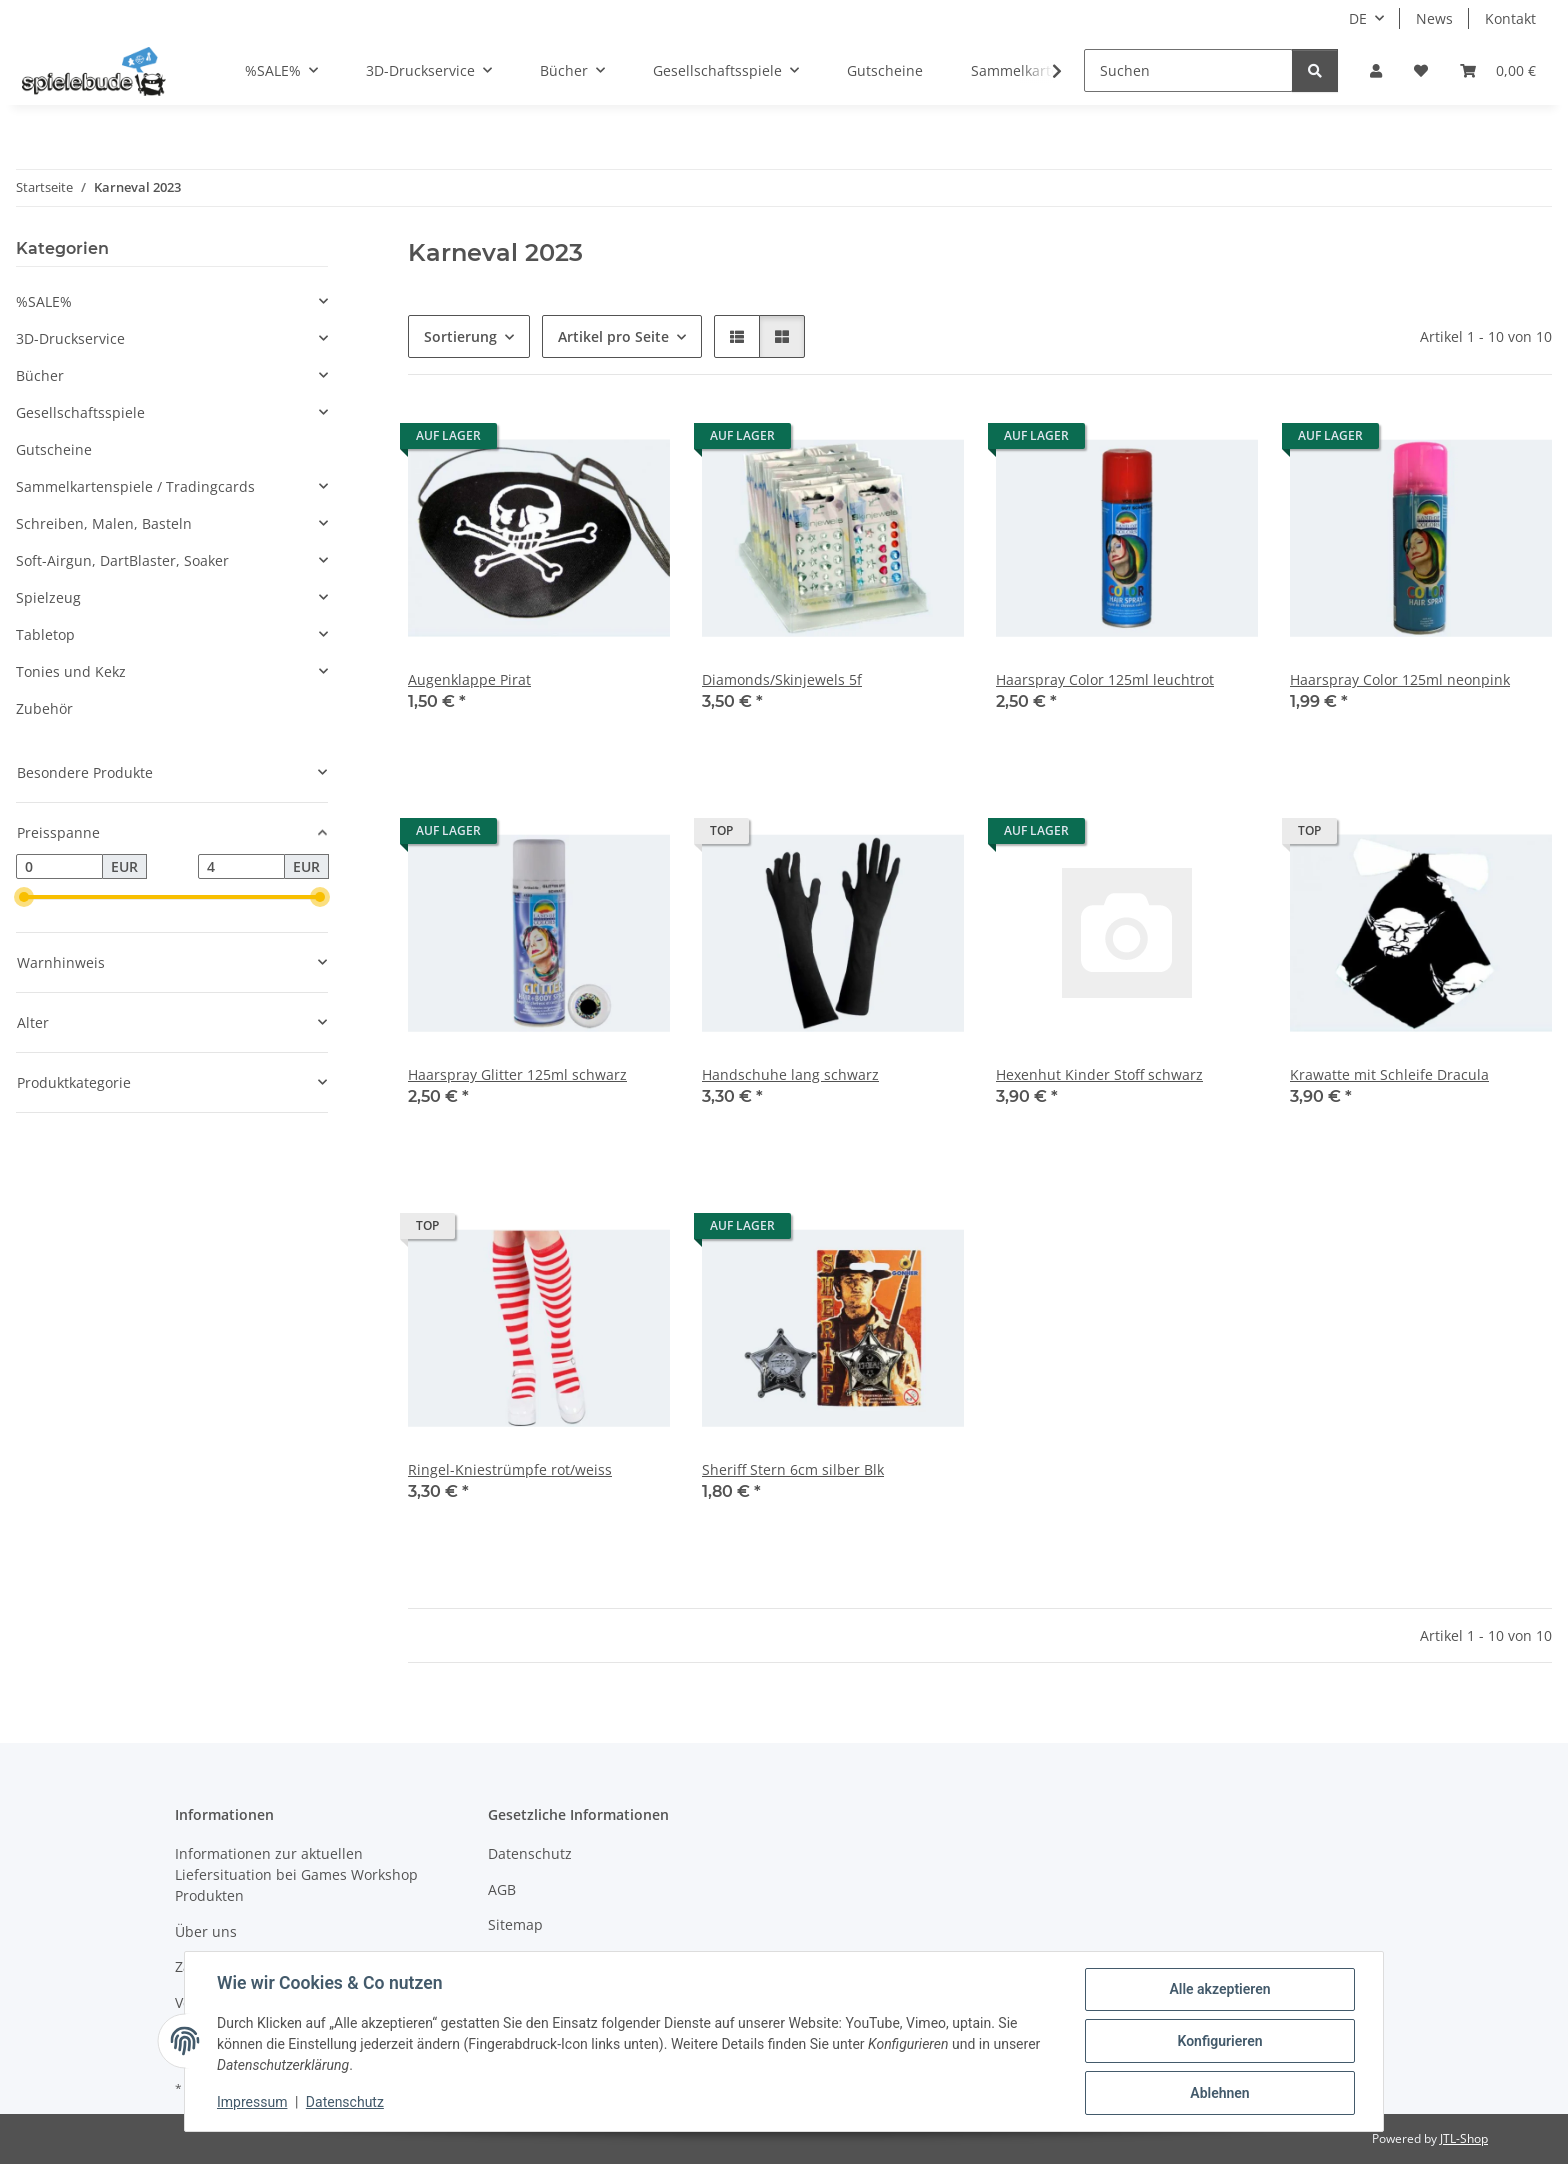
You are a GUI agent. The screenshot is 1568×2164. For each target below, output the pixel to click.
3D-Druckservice (70, 338)
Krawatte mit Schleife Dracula (1389, 1074)
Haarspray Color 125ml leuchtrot (1105, 679)
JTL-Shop (1464, 2138)
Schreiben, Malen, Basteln (104, 523)
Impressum (252, 2102)
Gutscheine (54, 449)
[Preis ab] (59, 867)
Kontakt (1510, 18)
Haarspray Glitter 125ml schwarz (517, 1074)
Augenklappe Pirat (469, 679)
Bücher (40, 375)
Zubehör (44, 708)
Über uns (206, 1931)
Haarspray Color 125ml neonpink (1400, 679)
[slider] (24, 898)
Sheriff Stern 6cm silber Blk (793, 1469)
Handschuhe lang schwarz (790, 1074)
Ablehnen (1219, 2093)
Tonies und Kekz (71, 671)
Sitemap (515, 1924)
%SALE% (44, 301)
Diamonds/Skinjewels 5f (782, 679)
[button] (1376, 70)
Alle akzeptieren (1219, 1989)
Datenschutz (345, 2102)
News (1434, 18)
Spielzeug (48, 597)
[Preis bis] (241, 867)
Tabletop (45, 634)
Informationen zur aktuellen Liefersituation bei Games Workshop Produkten (296, 1874)
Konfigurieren (1219, 2041)
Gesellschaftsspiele (80, 412)
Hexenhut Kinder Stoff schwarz (1099, 1074)
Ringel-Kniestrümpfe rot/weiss (510, 1469)
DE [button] (1358, 18)
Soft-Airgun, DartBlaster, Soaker (122, 560)
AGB (502, 1889)
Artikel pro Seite (613, 336)
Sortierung (460, 336)
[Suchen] (1188, 70)
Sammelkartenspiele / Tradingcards (135, 486)
